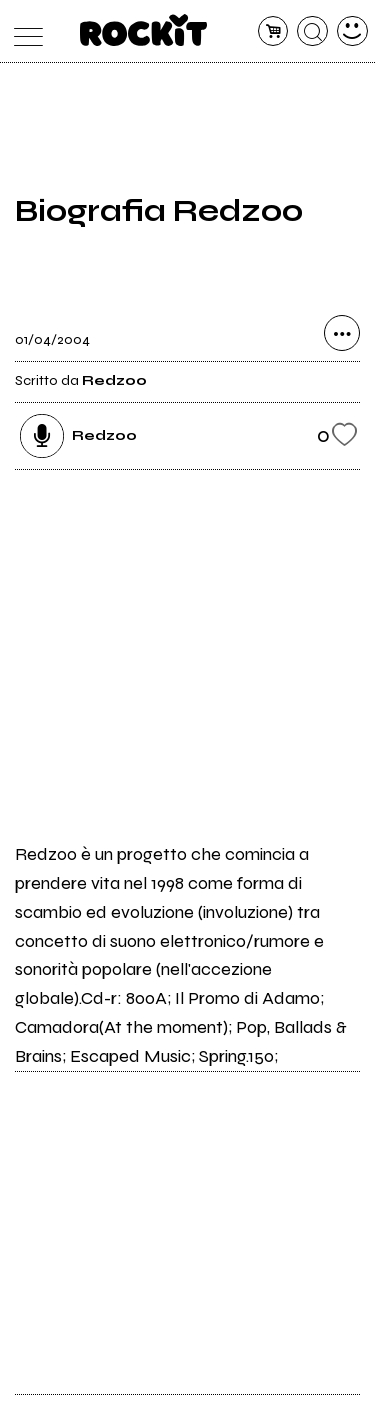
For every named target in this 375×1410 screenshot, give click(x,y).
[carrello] (273, 31)
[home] (143, 30)
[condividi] (342, 333)
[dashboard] (352, 31)
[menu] (23, 31)
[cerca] (312, 31)
